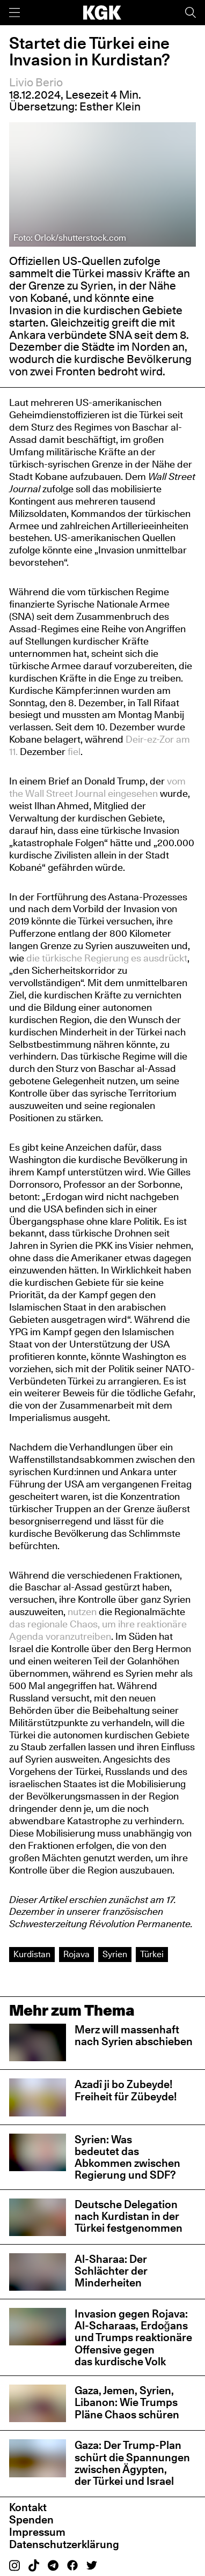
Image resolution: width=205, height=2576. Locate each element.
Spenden (31, 2519)
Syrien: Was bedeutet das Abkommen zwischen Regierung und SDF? (127, 2157)
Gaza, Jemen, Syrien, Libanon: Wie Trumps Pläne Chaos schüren (127, 2402)
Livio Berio (36, 82)
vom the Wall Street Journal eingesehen (97, 787)
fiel (74, 751)
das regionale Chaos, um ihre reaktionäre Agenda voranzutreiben (98, 1630)
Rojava (76, 1954)
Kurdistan (31, 1954)
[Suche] (190, 12)
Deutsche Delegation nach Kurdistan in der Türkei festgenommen (128, 2216)
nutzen (82, 1611)
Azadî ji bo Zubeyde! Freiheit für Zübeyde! (126, 2090)
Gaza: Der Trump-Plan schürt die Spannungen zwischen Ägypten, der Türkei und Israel (132, 2463)
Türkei (152, 1954)
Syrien (114, 1954)
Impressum (37, 2532)
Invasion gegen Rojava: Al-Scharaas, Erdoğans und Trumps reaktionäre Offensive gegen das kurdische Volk (133, 2337)
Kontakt (28, 2507)
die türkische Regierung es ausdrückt (106, 958)
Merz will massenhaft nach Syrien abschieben (134, 2035)
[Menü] (14, 12)
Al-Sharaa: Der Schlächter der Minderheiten (111, 2271)
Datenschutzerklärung (64, 2544)
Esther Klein (110, 106)
